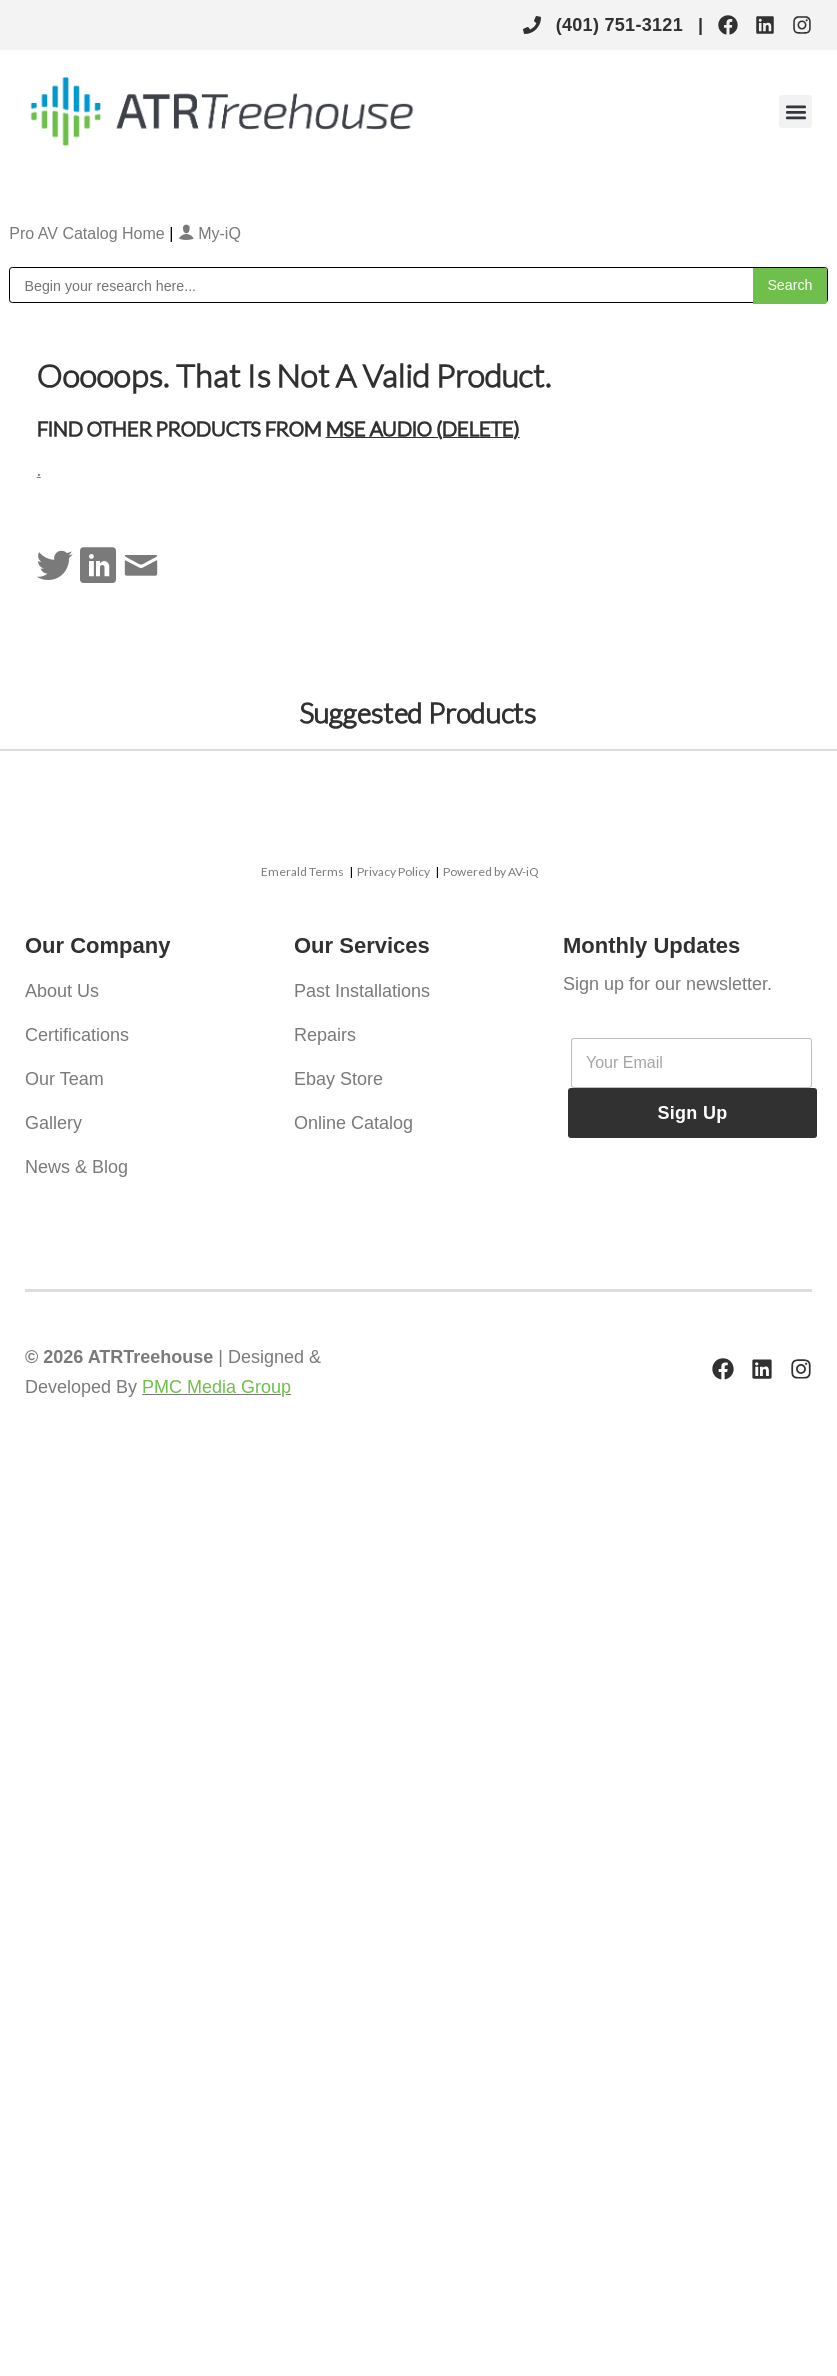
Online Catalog (353, 1123)
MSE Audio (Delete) (423, 428)
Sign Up (692, 1113)
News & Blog (76, 1167)
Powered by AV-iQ (491, 871)
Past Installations (362, 991)
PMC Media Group (216, 1387)
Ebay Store (338, 1079)
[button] (795, 111)
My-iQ (209, 233)
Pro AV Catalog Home (89, 233)
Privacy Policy (393, 871)
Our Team (64, 1079)
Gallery (53, 1123)
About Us (62, 991)
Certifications (77, 1035)
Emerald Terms (302, 871)
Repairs (325, 1035)
